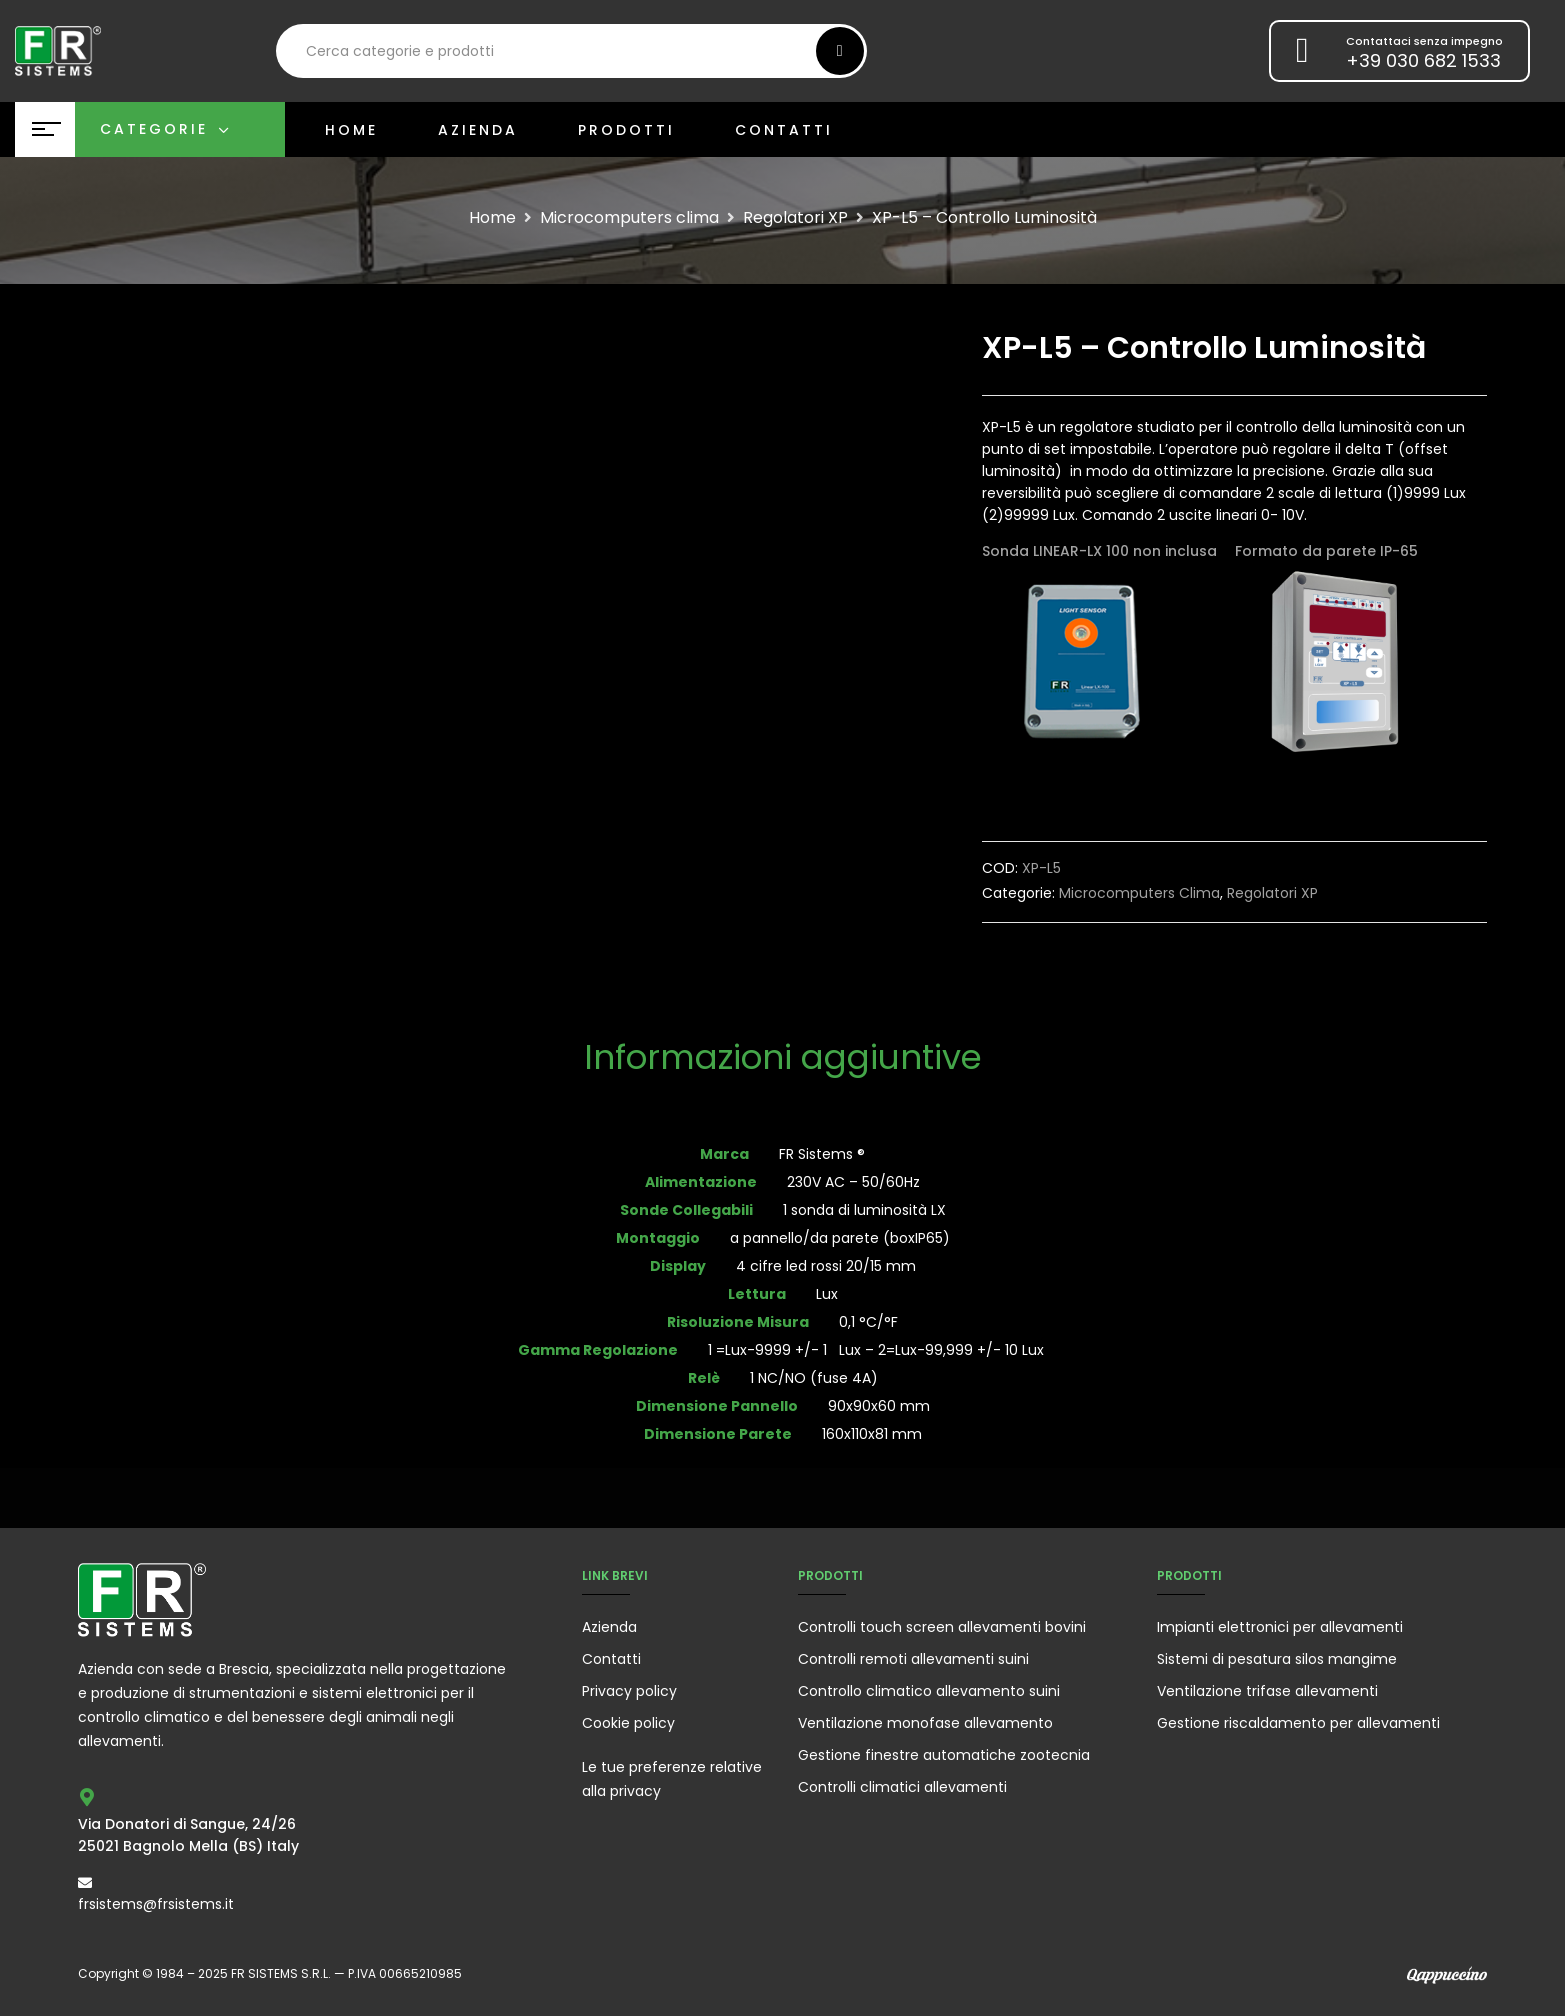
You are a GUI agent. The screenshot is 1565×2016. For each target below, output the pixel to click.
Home (492, 218)
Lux (827, 1294)
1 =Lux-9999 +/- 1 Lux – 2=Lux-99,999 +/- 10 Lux (878, 1350)
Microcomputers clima (629, 218)
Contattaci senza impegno (1424, 41)
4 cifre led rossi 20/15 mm (826, 1266)
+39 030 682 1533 (1423, 60)
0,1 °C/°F (868, 1322)
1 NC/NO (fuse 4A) (814, 1378)
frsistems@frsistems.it (156, 1904)
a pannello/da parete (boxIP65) (840, 1238)
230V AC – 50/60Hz (853, 1182)
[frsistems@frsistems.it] (85, 1883)
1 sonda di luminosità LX (864, 1210)
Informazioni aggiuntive (783, 1059)
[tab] (783, 1059)
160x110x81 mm (872, 1434)
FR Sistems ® (822, 1154)
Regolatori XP (795, 218)
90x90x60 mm (879, 1406)
